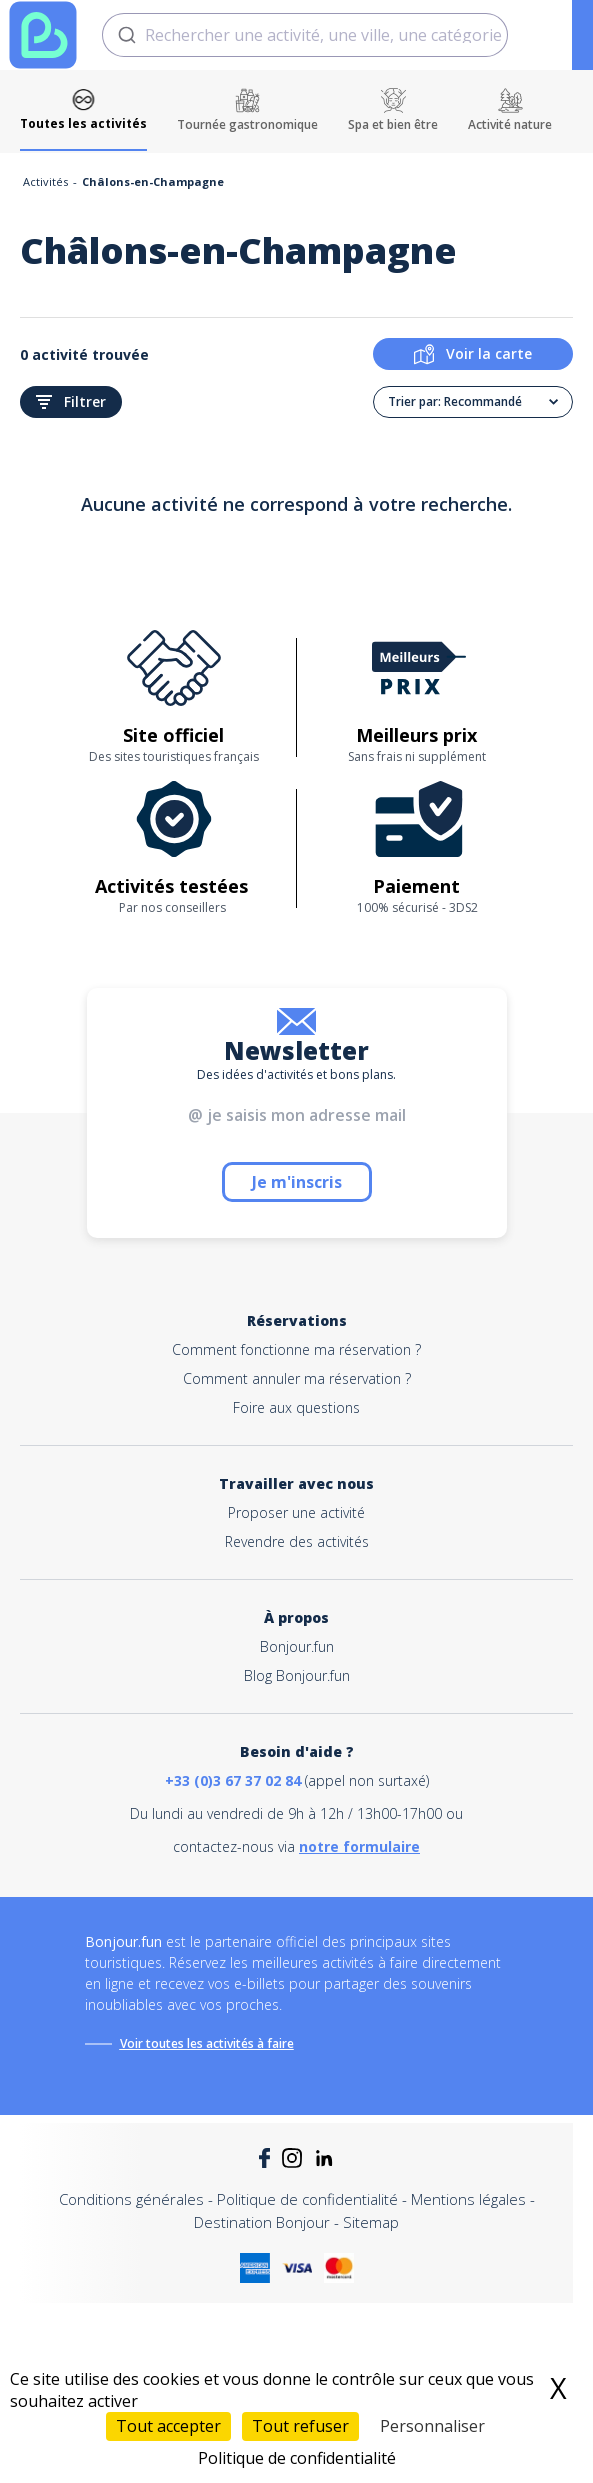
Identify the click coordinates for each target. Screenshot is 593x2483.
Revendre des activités (297, 1541)
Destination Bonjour (262, 2222)
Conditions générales (131, 2199)
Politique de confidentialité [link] (297, 2458)
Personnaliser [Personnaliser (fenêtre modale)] (432, 2426)
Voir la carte (473, 354)
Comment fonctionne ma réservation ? (296, 1349)
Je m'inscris (297, 1182)
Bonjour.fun (297, 1646)
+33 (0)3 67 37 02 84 (233, 1780)
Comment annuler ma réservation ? (297, 1378)
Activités (45, 181)
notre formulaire (359, 1846)
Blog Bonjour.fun (297, 1675)
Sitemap (371, 2222)
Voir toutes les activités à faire (207, 2043)
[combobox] (305, 35)
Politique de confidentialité (307, 2199)
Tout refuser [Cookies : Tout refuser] (300, 2426)
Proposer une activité (296, 1512)
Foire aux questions (296, 1407)
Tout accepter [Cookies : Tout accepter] (168, 2426)
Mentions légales (468, 2199)
